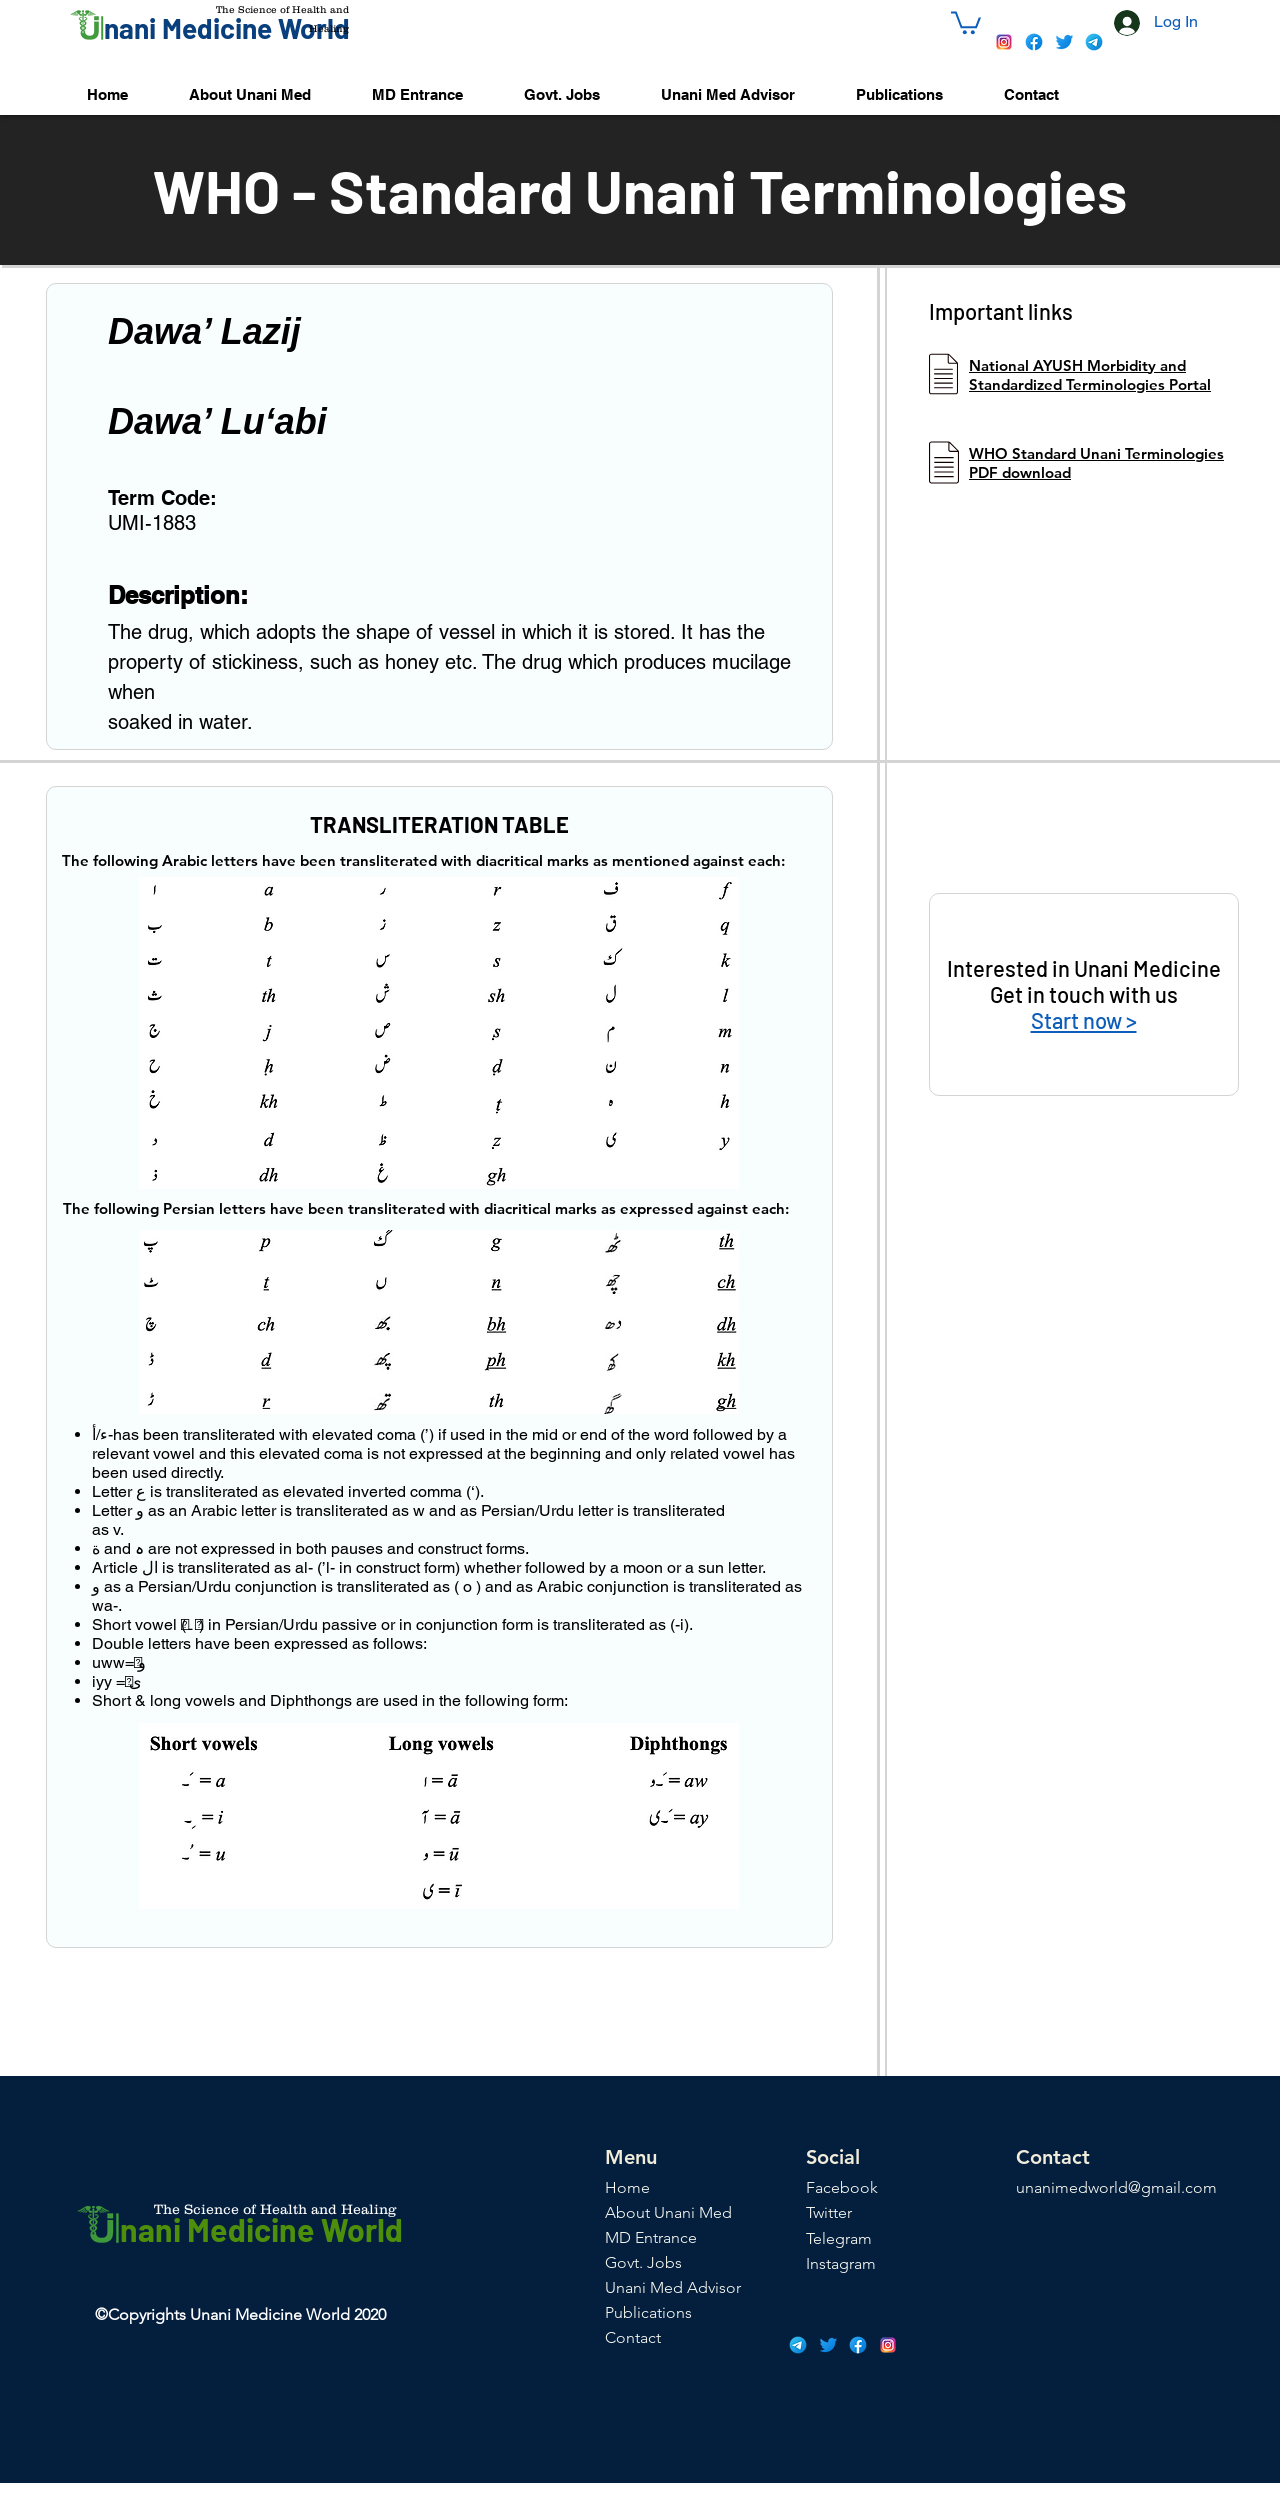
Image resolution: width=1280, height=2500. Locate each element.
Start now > (1084, 1020)
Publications (648, 2312)
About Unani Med (668, 2212)
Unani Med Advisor (673, 2287)
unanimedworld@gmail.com (1116, 2187)
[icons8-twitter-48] (1064, 42)
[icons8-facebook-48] (1034, 42)
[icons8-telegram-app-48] (1094, 42)
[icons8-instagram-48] (1004, 42)
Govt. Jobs (643, 2262)
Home (627, 2187)
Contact (633, 2337)
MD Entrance (651, 2237)
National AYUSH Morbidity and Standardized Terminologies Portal (1090, 375)
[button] (966, 21)
